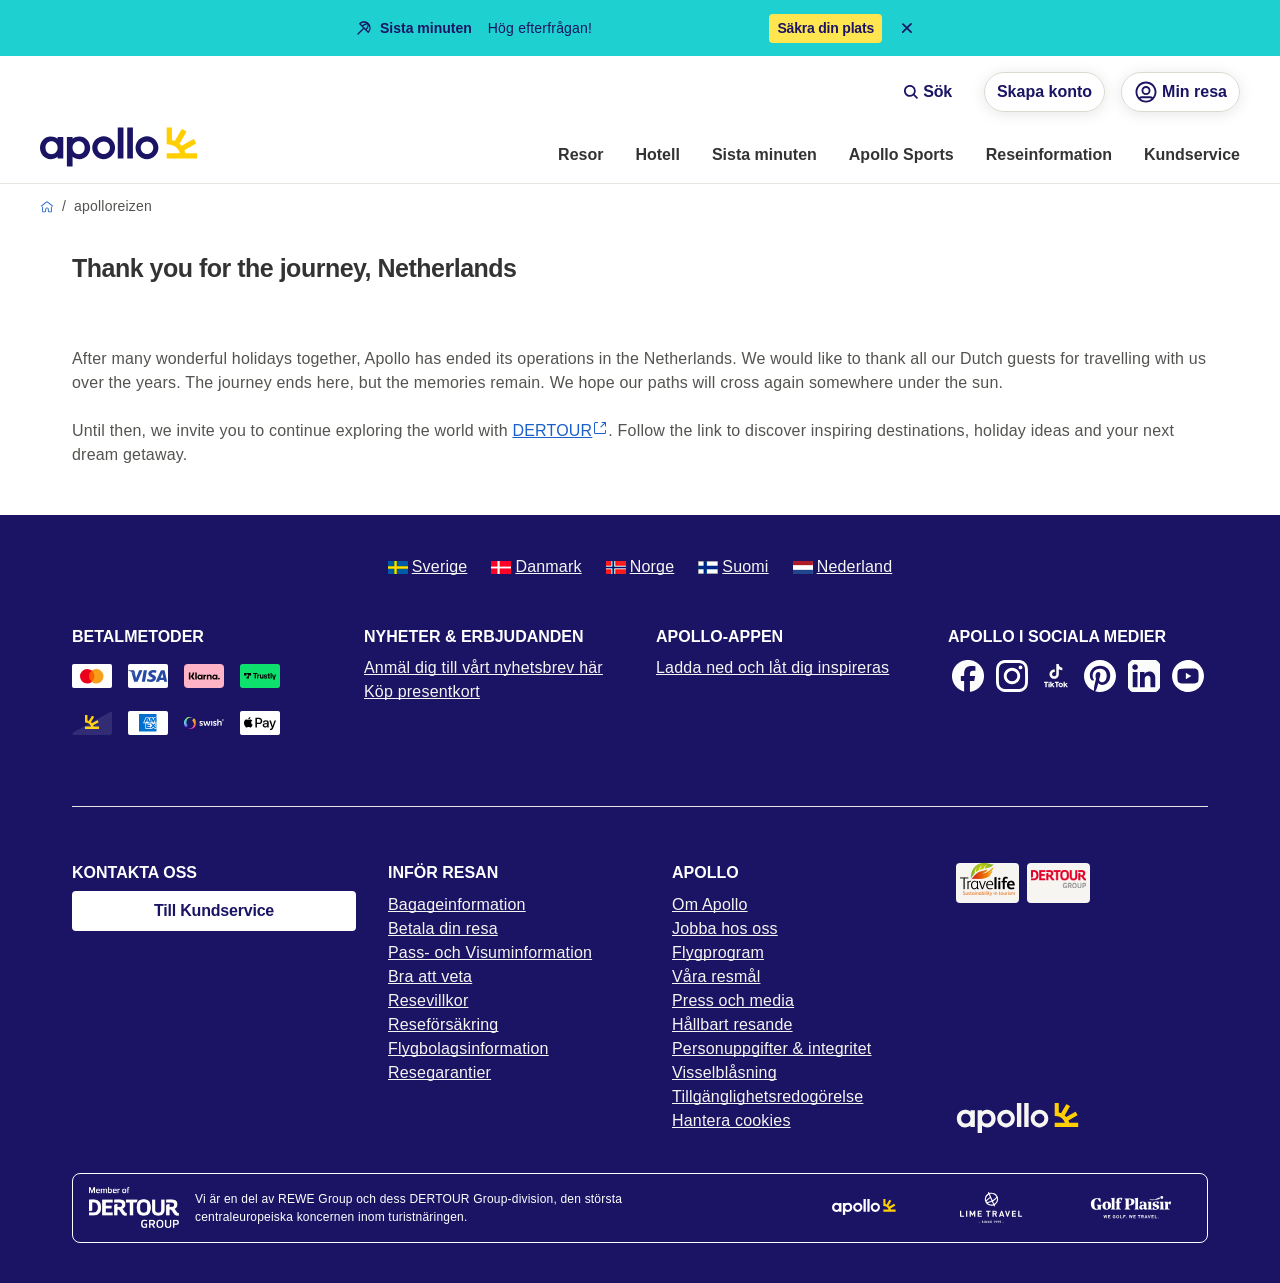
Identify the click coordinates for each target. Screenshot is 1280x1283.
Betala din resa (443, 928)
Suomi (733, 566)
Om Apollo (710, 904)
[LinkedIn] (1144, 676)
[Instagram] (1012, 676)
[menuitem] (580, 156)
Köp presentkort (422, 691)
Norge (640, 566)
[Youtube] (1188, 676)
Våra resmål (716, 976)
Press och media (733, 1000)
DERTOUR (560, 430)
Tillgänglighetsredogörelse (767, 1096)
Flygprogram (718, 952)
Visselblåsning (724, 1072)
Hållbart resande (732, 1024)
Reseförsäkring (443, 1024)
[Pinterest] (1100, 676)
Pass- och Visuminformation (490, 952)
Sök (927, 91)
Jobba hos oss (725, 928)
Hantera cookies (731, 1120)
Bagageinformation (457, 904)
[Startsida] (118, 147)
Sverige (428, 566)
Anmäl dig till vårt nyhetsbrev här (483, 667)
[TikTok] (1056, 676)
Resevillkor (428, 1000)
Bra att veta (430, 976)
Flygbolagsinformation (468, 1048)
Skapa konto (1044, 91)
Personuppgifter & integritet (772, 1048)
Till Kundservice (214, 910)
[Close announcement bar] (907, 28)
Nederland (843, 566)
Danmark (536, 566)
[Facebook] (968, 676)
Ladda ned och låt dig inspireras (772, 667)
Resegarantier (439, 1072)
